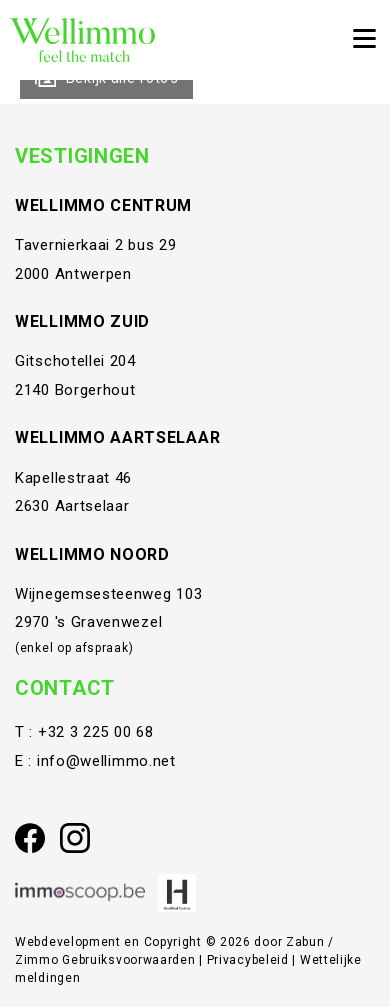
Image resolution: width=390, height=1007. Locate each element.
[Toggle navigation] (364, 40)
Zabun (305, 942)
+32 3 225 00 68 (96, 732)
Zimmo (37, 960)
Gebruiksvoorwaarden (130, 960)
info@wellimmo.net (106, 761)
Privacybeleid (250, 960)
